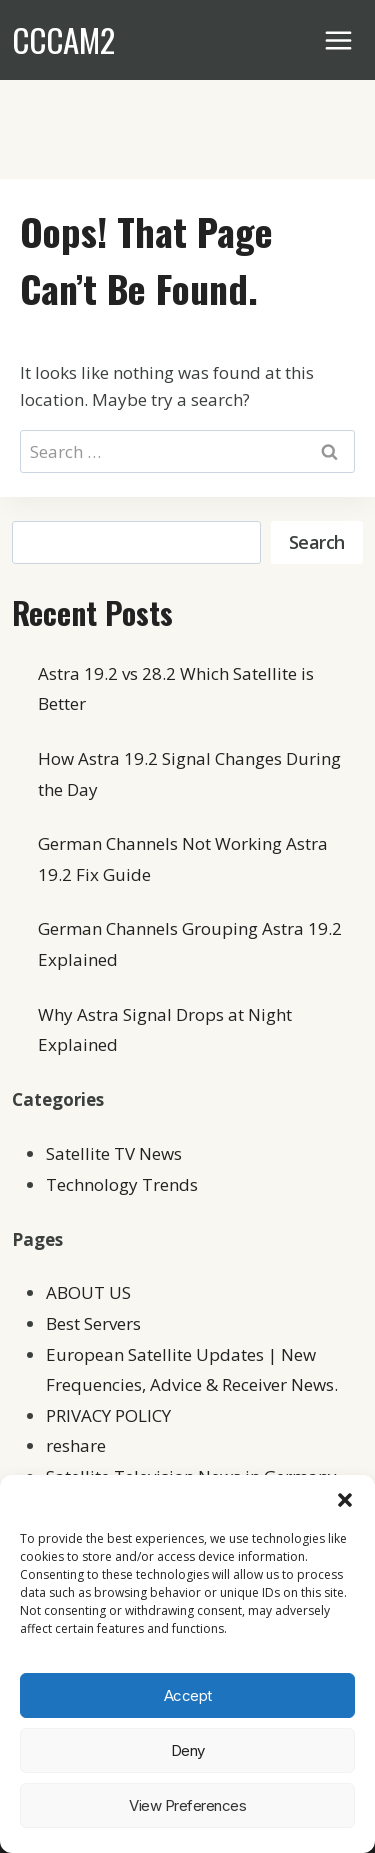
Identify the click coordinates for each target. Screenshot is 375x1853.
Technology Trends (122, 1184)
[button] (345, 1500)
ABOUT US (88, 1292)
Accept (188, 1695)
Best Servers (93, 1323)
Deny (188, 1750)
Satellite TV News (114, 1153)
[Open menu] (339, 40)
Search (317, 542)
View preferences (187, 1805)
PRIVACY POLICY (108, 1415)
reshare (76, 1445)
